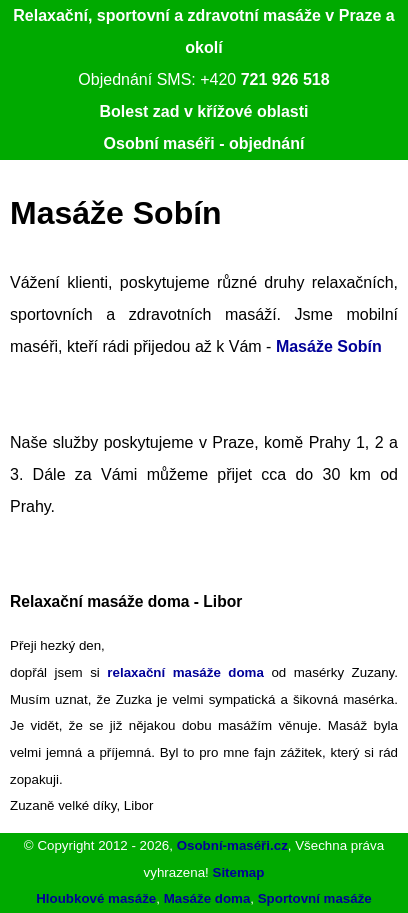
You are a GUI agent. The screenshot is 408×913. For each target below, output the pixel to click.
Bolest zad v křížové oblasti (204, 111)
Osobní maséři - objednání (204, 143)
